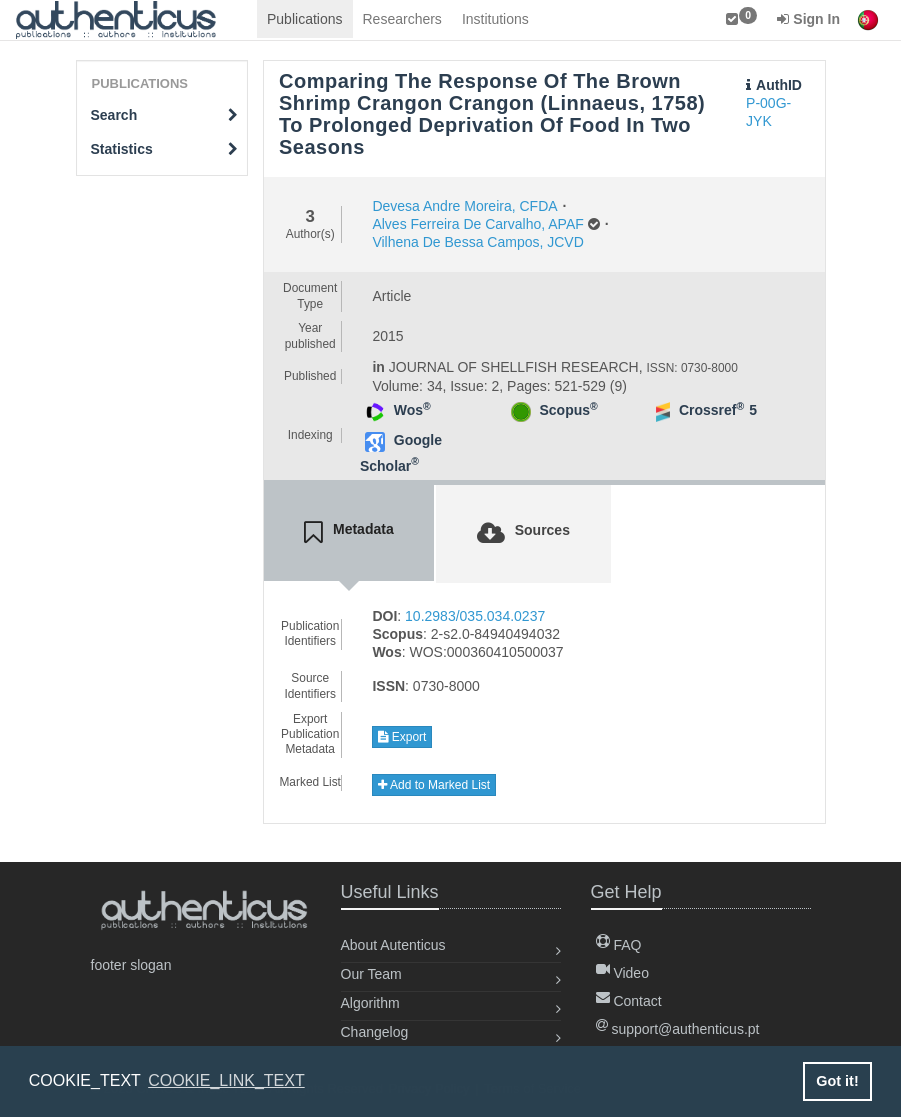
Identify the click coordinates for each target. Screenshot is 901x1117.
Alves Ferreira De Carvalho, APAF (477, 224)
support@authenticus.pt (678, 1029)
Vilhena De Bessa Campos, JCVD (477, 242)
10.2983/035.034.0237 (475, 616)
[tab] (349, 533)
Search (165, 115)
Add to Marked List (434, 785)
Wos (412, 410)
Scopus (568, 410)
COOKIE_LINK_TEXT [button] (226, 1080)
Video (622, 973)
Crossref (711, 410)
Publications (305, 19)
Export (402, 737)
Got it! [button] (837, 1081)
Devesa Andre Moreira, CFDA (464, 206)
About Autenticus (393, 945)
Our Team (371, 974)
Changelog (375, 1032)
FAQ (619, 945)
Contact (629, 1001)
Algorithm (370, 1003)
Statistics (165, 149)
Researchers (402, 19)
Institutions (495, 19)
